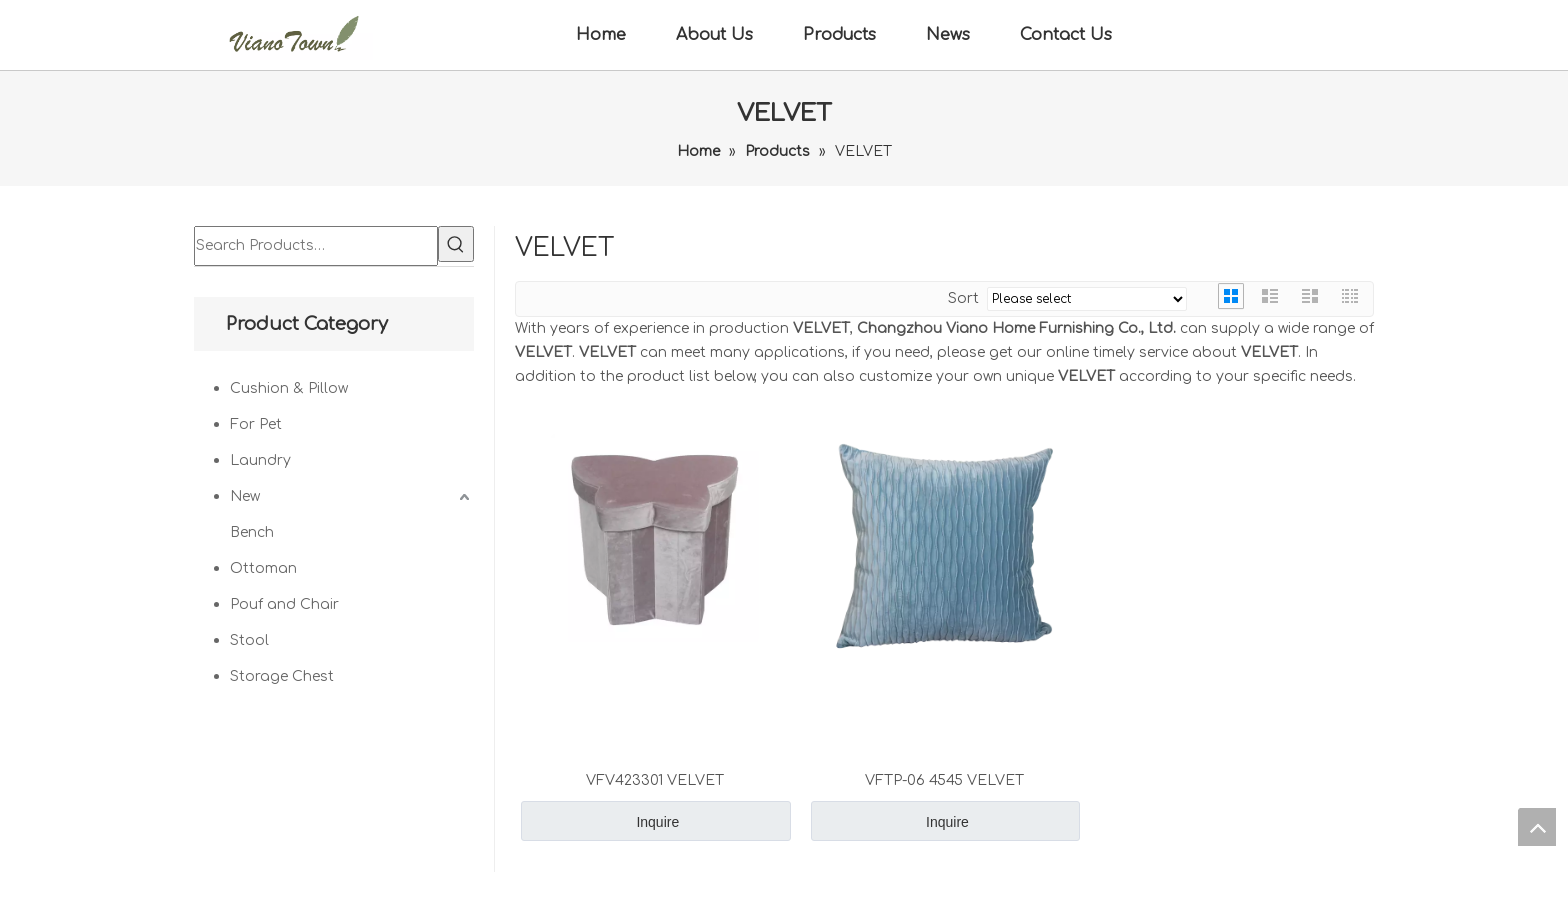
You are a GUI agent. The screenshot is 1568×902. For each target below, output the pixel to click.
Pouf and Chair (284, 604)
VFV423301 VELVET (655, 780)
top (1537, 827)
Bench (252, 532)
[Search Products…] (316, 246)
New (245, 496)
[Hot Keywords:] (456, 244)
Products (839, 35)
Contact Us (1066, 35)
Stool (249, 640)
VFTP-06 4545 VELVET (944, 780)
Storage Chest (282, 676)
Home (601, 35)
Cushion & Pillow (289, 388)
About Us (714, 35)
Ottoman (263, 568)
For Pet (256, 424)
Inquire (657, 822)
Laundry (260, 460)
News (948, 35)
